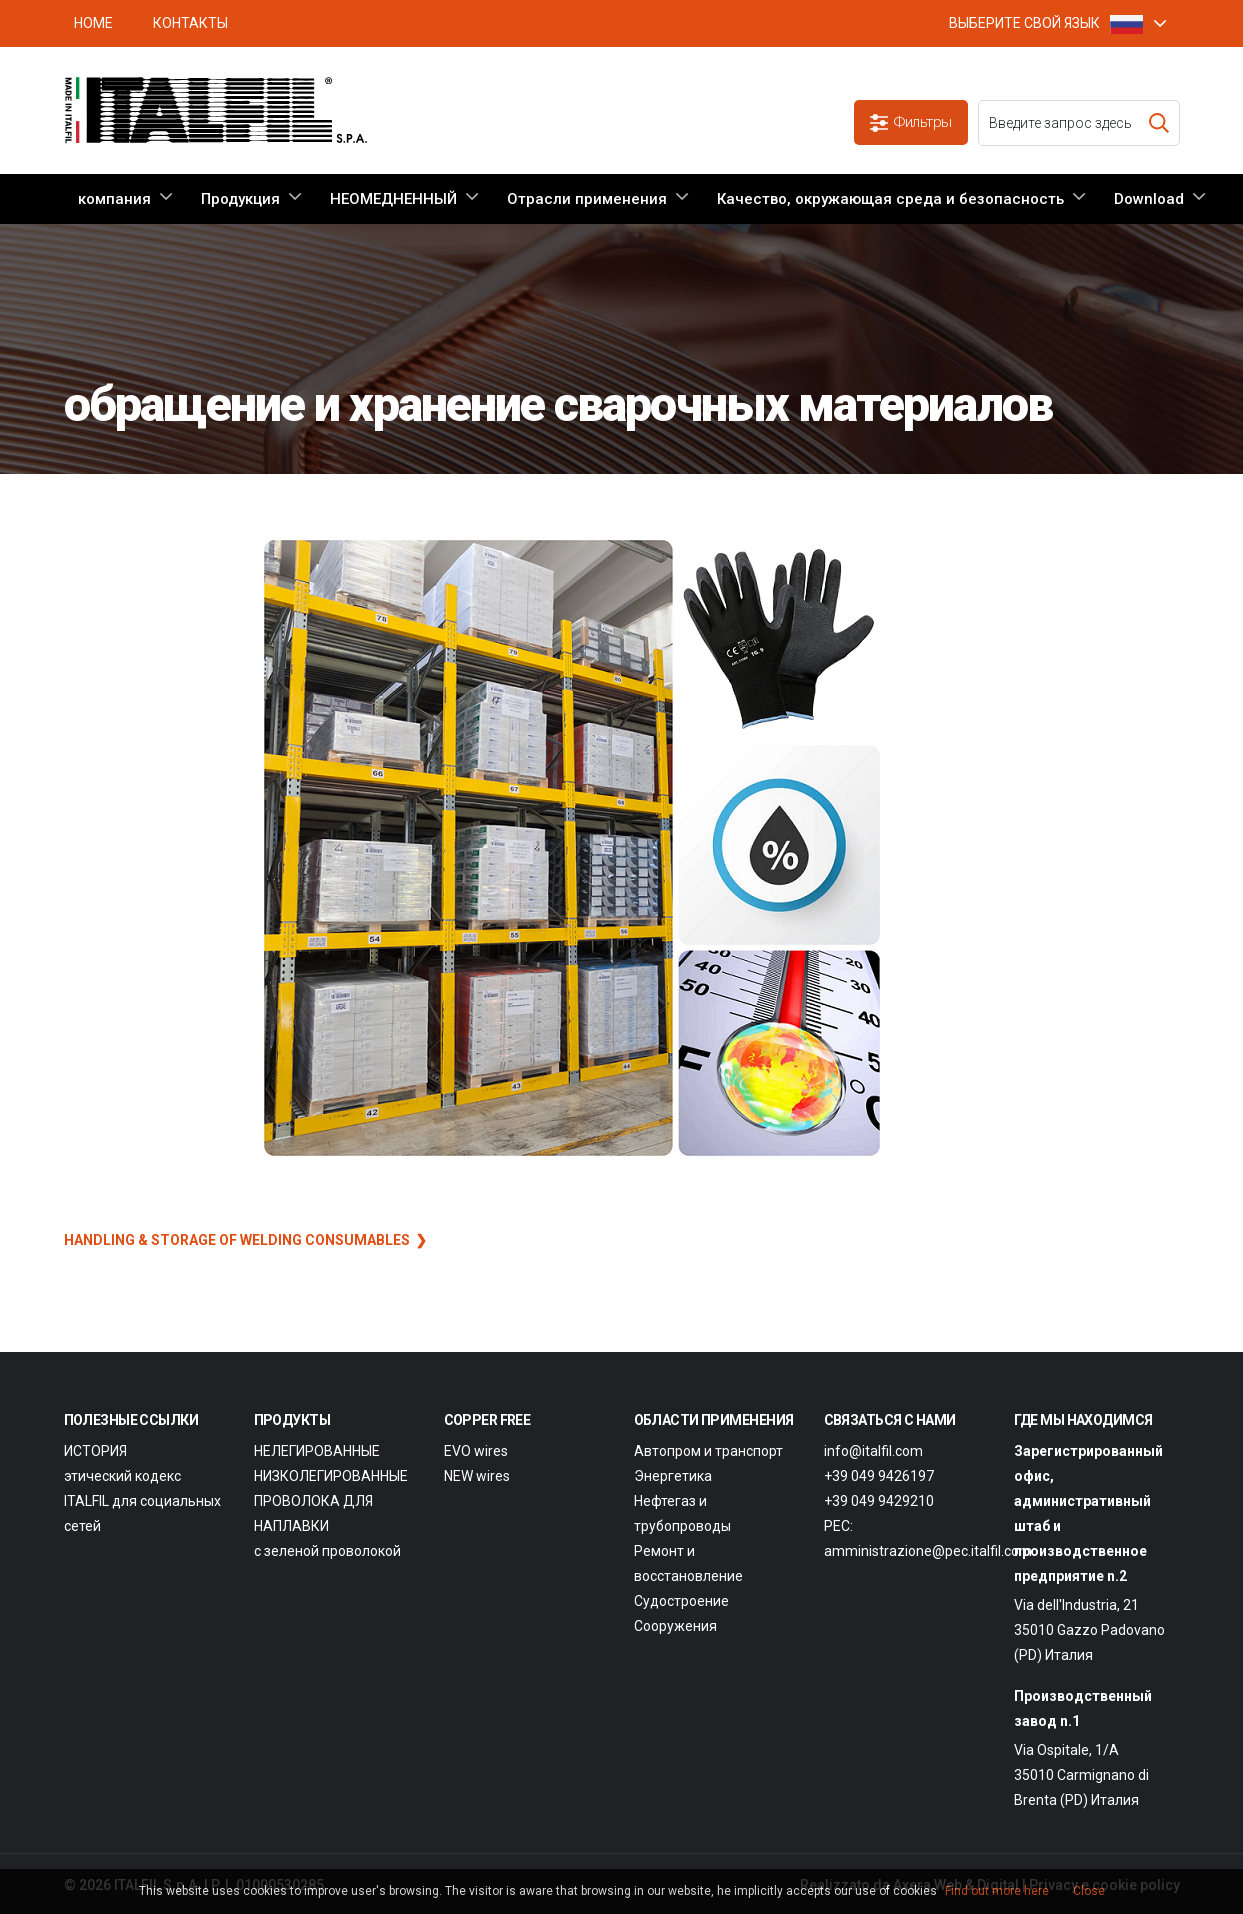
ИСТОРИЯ (95, 1451)
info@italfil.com (873, 1451)
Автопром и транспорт (708, 1451)
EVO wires (476, 1451)
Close (1089, 1891)
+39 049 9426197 (879, 1476)
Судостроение (681, 1601)
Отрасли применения (587, 199)
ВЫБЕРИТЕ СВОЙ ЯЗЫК (1046, 23)
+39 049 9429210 (879, 1501)
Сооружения (675, 1626)
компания (114, 199)
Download (1149, 199)
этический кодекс (122, 1476)
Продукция (240, 199)
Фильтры (910, 122)
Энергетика (673, 1476)
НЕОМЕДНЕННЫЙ (393, 199)
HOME (93, 23)
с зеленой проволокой (327, 1551)
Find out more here (997, 1891)
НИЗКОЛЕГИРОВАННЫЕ (331, 1476)
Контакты (190, 23)
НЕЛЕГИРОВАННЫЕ (317, 1451)
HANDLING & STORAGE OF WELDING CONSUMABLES (237, 1240)
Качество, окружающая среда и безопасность (890, 199)
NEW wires (477, 1476)
